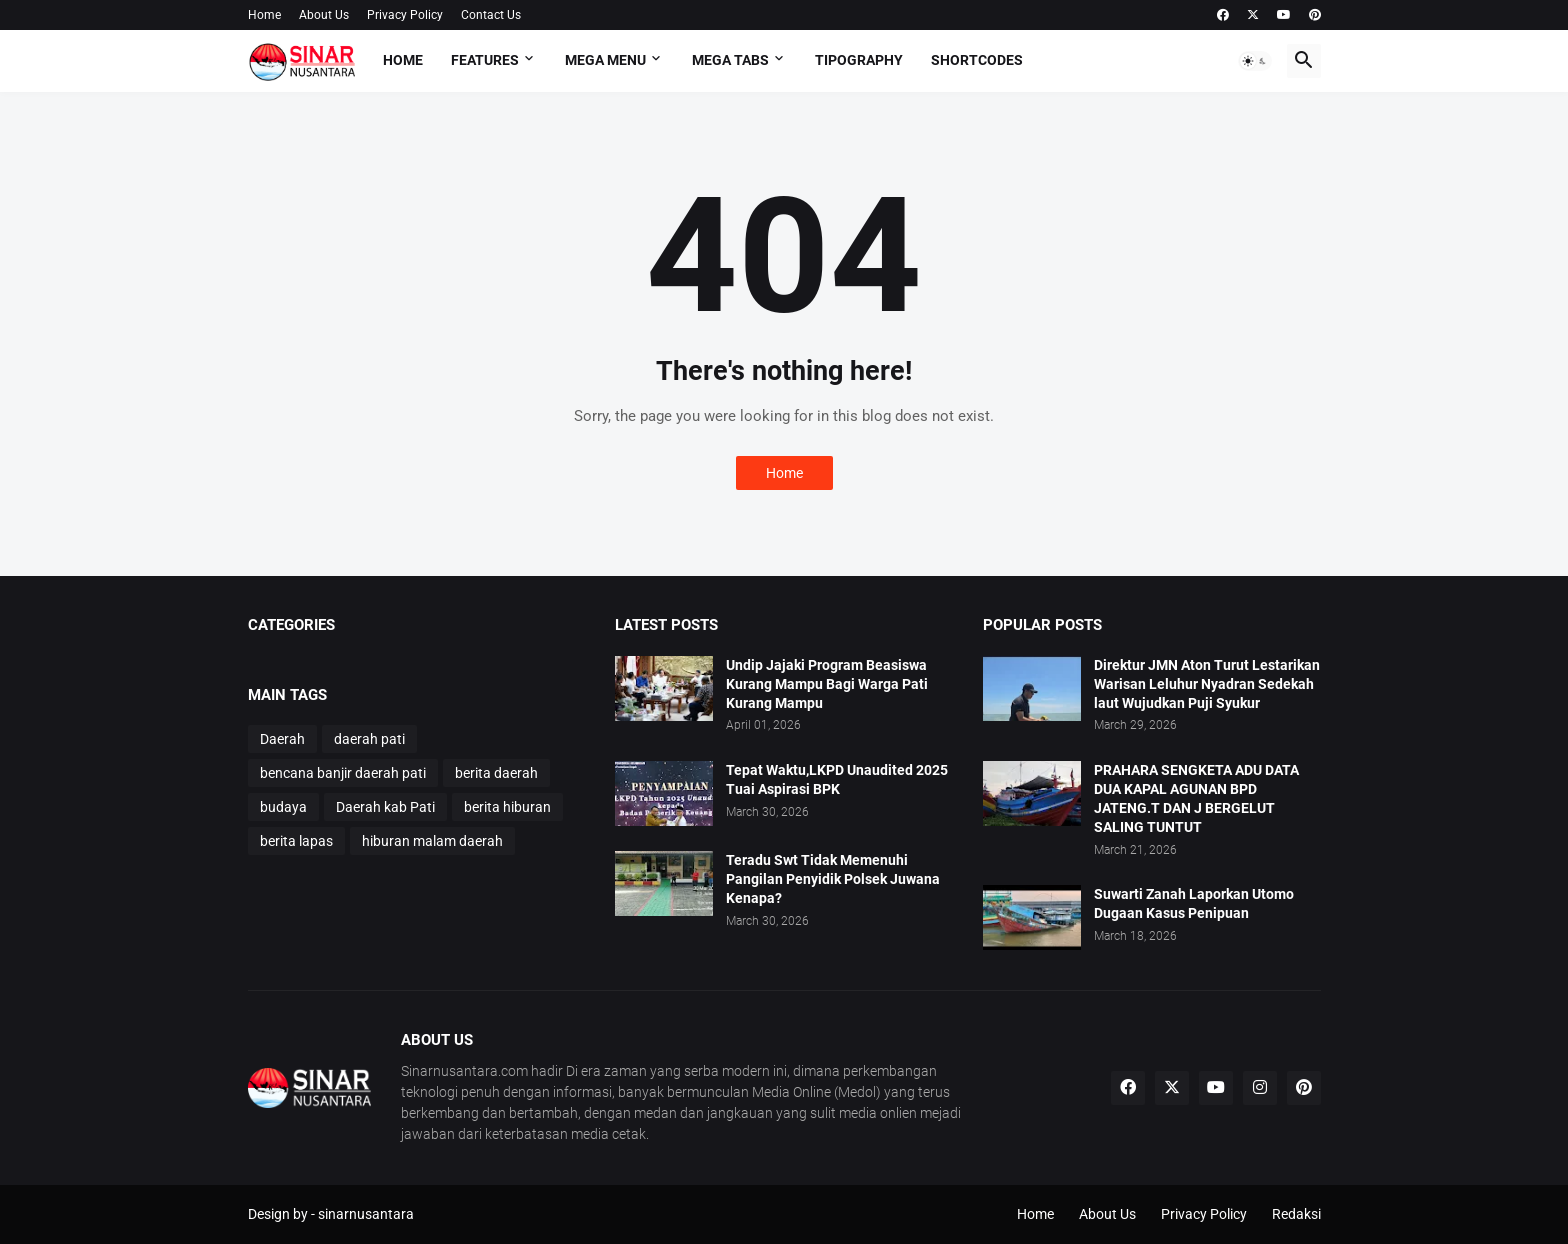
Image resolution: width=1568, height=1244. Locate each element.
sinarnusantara (366, 1214)
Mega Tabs (730, 60)
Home (264, 15)
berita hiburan (507, 807)
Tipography (859, 60)
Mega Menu (605, 60)
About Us (324, 15)
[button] (1255, 61)
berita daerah (496, 773)
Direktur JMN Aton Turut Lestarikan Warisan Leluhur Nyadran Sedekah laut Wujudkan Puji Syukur (1207, 684)
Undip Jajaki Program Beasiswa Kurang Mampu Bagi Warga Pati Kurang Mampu (827, 684)
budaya (283, 807)
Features (485, 60)
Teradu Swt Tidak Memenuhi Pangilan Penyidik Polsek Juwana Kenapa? (833, 879)
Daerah (282, 739)
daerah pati (369, 739)
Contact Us (491, 15)
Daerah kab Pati (385, 807)
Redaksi (1296, 1214)
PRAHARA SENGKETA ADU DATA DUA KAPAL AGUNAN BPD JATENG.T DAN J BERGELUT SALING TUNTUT (1196, 798)
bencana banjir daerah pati (343, 773)
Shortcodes (977, 60)
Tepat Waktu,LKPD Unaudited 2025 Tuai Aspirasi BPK (837, 779)
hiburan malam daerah (432, 841)
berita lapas (296, 841)
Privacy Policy (405, 15)
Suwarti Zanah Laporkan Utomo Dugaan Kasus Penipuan (1194, 903)
